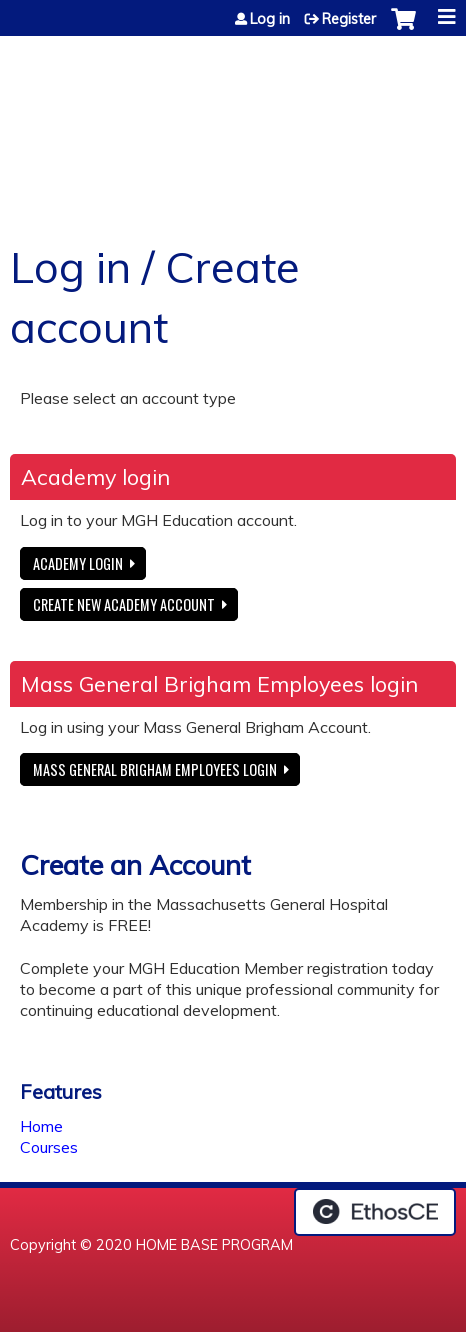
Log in (270, 19)
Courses (49, 1147)
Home (41, 1126)
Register (349, 19)
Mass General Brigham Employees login (155, 769)
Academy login (78, 563)
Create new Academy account (124, 604)
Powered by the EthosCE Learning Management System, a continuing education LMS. (375, 1212)
